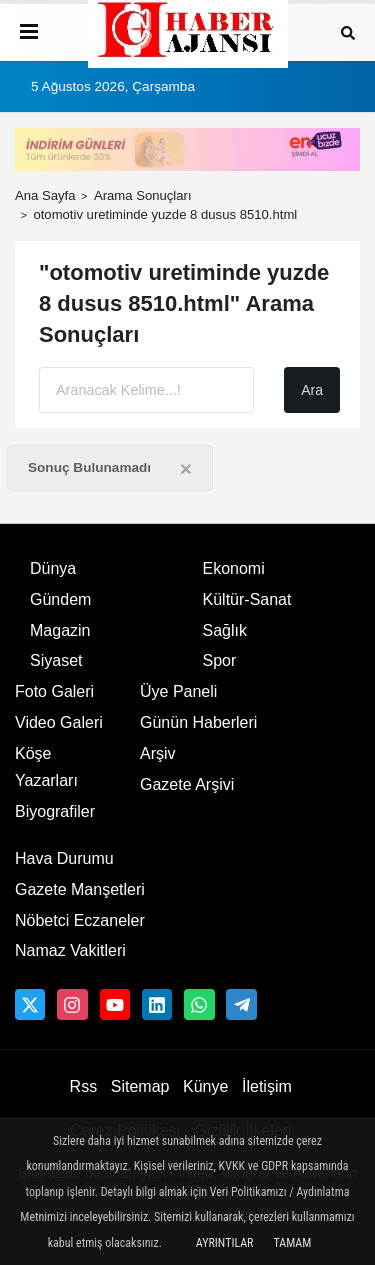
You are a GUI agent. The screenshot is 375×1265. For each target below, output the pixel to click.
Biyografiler (55, 811)
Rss (84, 1086)
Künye (205, 1086)
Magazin (60, 630)
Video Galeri (59, 722)
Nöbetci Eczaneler (80, 920)
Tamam (292, 1243)
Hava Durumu (64, 858)
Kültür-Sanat (247, 599)
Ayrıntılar (225, 1243)
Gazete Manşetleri (80, 889)
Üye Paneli (178, 691)
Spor (220, 660)
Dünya (53, 568)
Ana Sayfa (45, 195)
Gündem (60, 599)
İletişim (267, 1086)
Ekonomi (234, 568)
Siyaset (56, 660)
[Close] (186, 468)
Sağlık (225, 630)
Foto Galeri (54, 691)
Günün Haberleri (198, 722)
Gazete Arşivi (187, 784)
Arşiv (158, 753)
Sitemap (140, 1086)
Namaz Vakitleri (70, 950)
